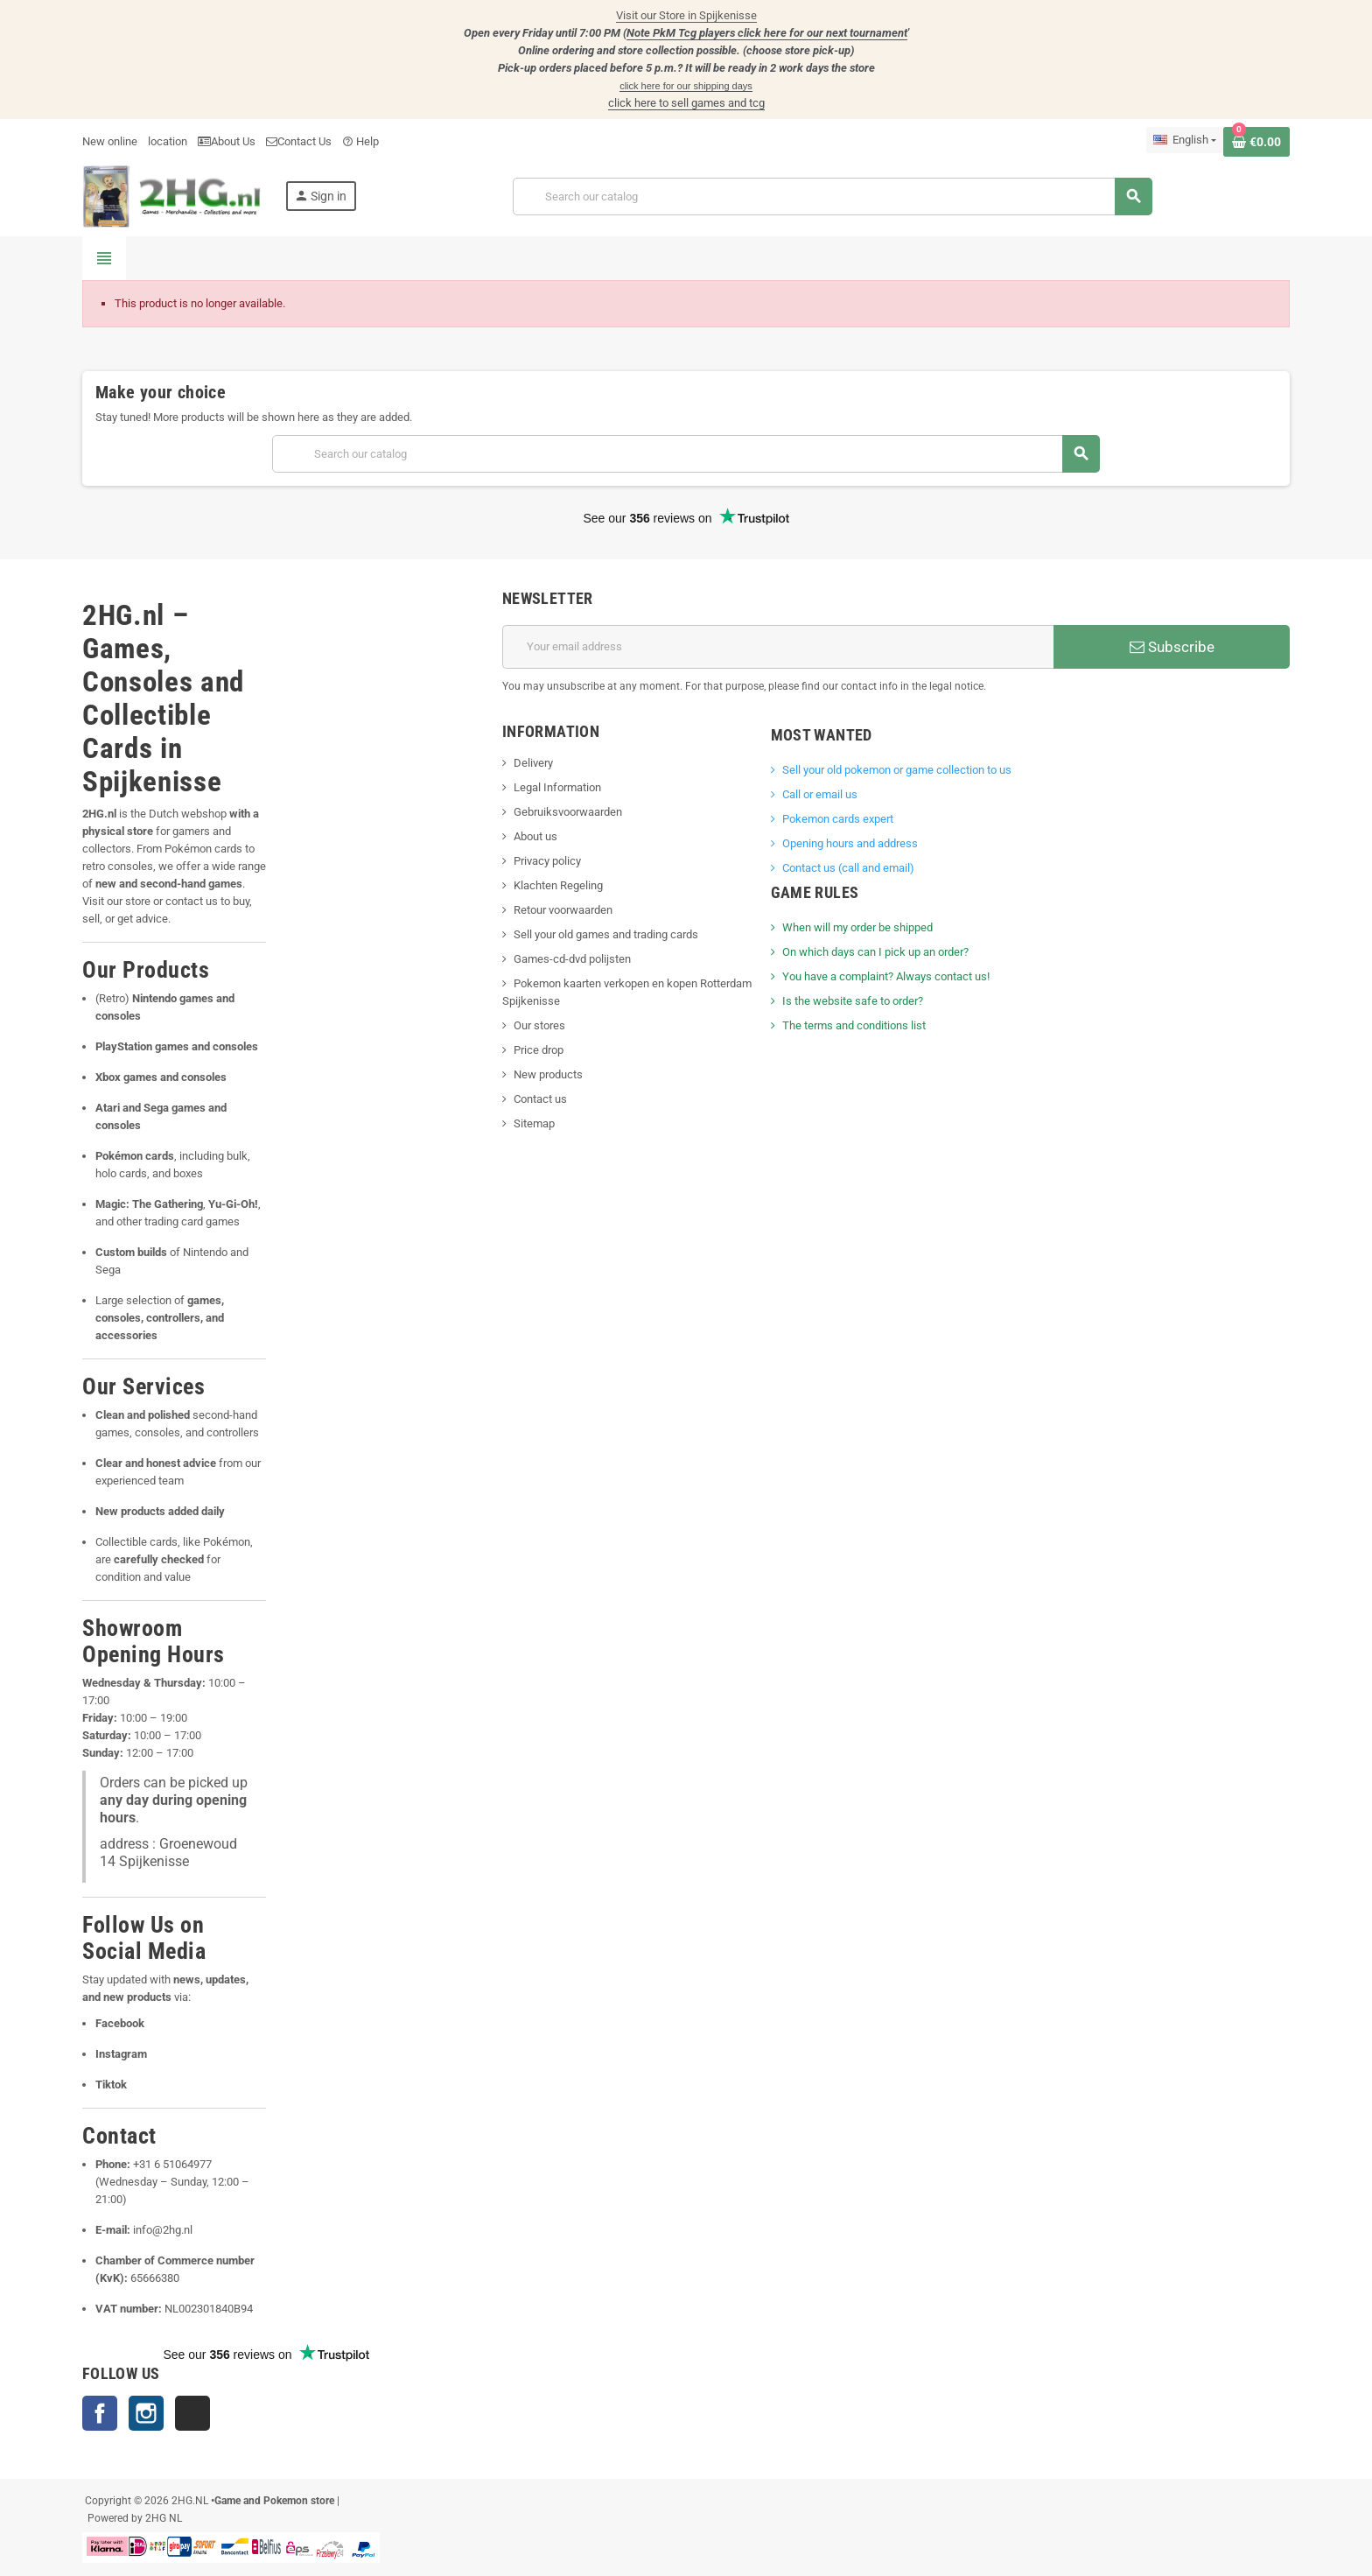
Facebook (99, 2413)
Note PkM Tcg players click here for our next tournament (766, 32)
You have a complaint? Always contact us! (886, 976)
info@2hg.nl (162, 2229)
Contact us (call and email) (848, 867)
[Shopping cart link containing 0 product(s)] (1256, 142)
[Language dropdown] (1184, 140)
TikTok (192, 2413)
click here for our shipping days (686, 86)
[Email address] (778, 647)
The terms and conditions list (854, 1025)
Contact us (540, 1099)
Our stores (539, 1025)
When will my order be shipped (857, 927)
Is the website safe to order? (852, 1000)
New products (548, 1074)
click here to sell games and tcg (686, 102)
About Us (227, 141)
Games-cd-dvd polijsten (572, 958)
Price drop (539, 1049)
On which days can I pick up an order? (875, 951)
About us (535, 836)
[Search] (832, 196)
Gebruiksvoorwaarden (568, 811)
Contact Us (299, 141)
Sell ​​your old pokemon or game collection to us (897, 769)
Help (360, 141)
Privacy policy (547, 860)
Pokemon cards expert (837, 818)
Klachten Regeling (558, 885)
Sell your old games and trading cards (606, 934)
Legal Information (557, 787)
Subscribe (1172, 647)
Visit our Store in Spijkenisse (686, 15)
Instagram (146, 2413)
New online (109, 141)
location (167, 141)
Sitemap (534, 1123)
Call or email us (820, 794)
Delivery (533, 762)
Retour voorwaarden (563, 909)
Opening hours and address (850, 843)
